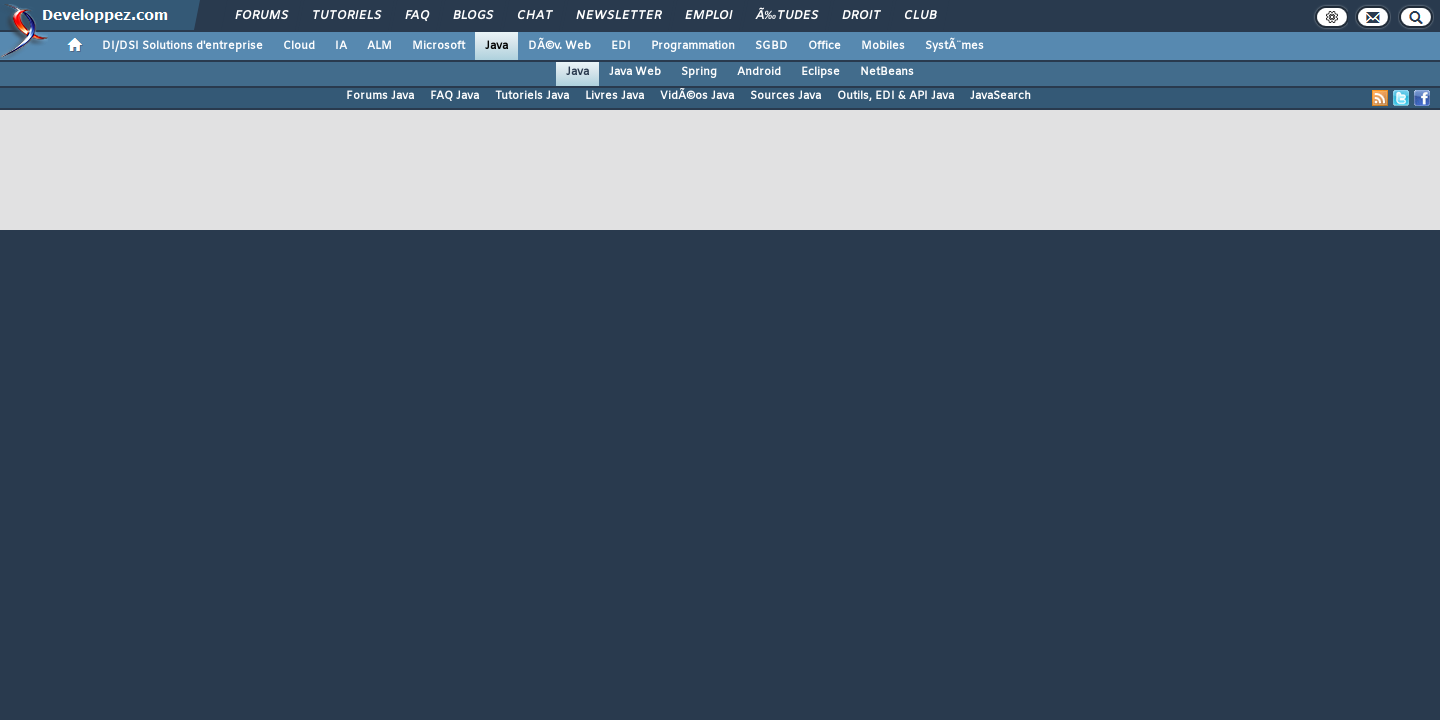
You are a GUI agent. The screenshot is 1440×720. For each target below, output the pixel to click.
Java (496, 46)
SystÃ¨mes (954, 46)
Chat (534, 16)
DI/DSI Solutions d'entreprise (182, 46)
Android (759, 72)
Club (920, 16)
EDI (621, 46)
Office (824, 46)
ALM (379, 46)
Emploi (708, 16)
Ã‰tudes (787, 16)
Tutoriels (346, 16)
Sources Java (785, 96)
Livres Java (614, 96)
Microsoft (438, 46)
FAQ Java (454, 96)
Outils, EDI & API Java (895, 96)
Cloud (299, 46)
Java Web (635, 72)
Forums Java (380, 96)
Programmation (693, 46)
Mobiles (883, 46)
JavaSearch (1000, 96)
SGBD (771, 46)
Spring (699, 72)
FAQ (417, 16)
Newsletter (618, 16)
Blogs (473, 16)
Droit (861, 16)
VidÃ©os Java (697, 96)
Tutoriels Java (532, 96)
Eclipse (820, 72)
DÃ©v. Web (559, 46)
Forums (261, 16)
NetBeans (887, 72)
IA (341, 46)
